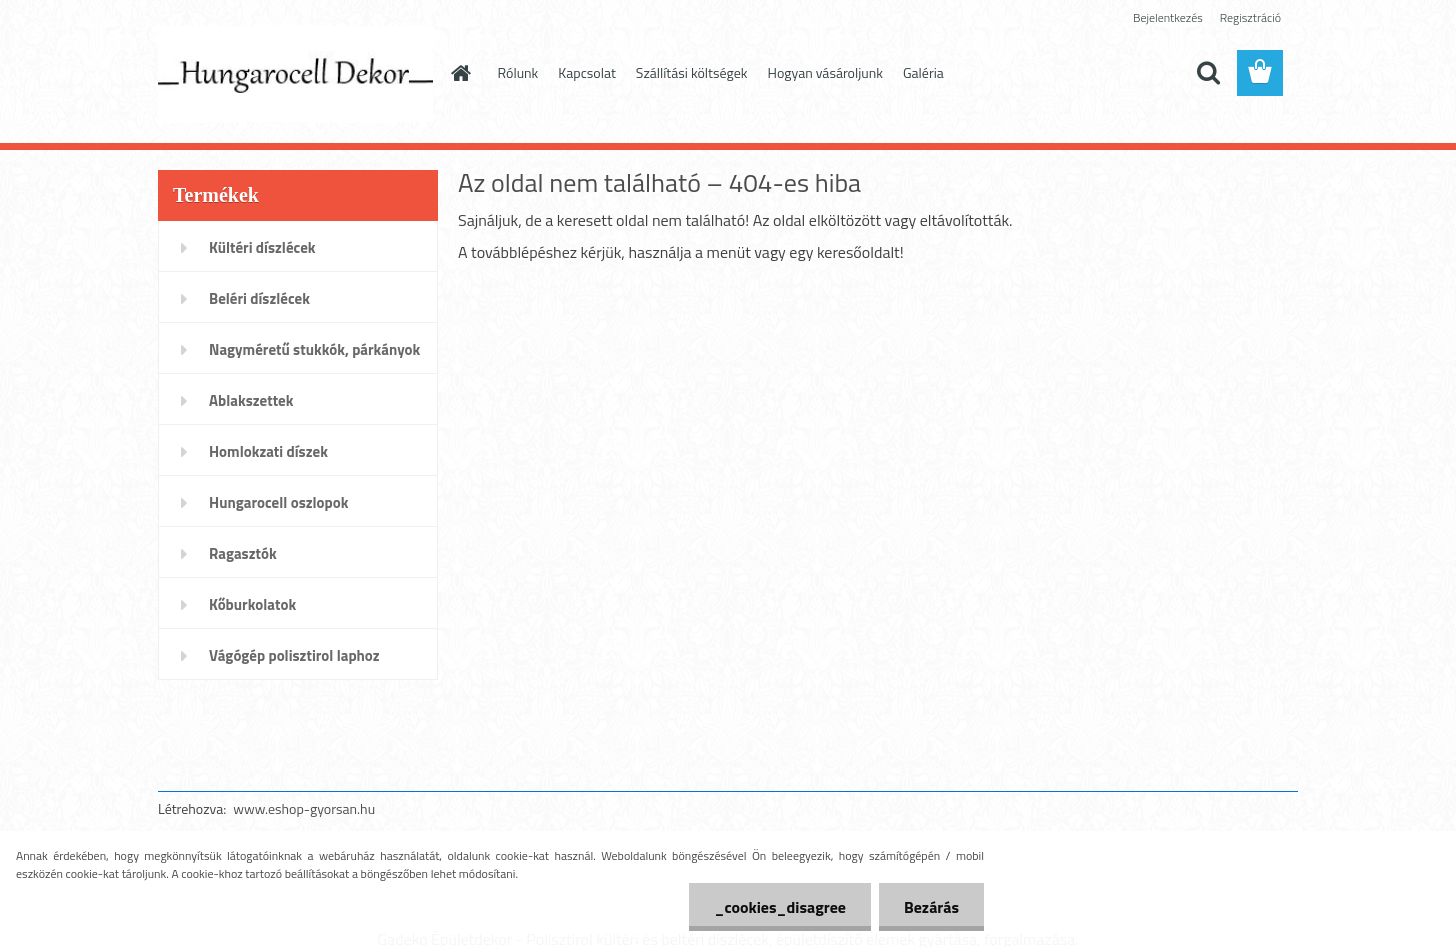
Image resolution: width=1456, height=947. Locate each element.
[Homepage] (460, 73)
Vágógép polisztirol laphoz (294, 655)
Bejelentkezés (1168, 17)
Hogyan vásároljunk (825, 72)
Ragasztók (243, 553)
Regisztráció (1250, 17)
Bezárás (931, 907)
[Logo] (295, 74)
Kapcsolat (587, 72)
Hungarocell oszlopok (278, 502)
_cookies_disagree (779, 907)
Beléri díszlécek (259, 298)
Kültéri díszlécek (262, 247)
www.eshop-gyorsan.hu (304, 808)
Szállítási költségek (692, 72)
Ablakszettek (251, 400)
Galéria (923, 72)
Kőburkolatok (252, 604)
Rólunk (518, 72)
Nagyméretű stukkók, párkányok (314, 349)
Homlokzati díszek (268, 451)
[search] (1208, 73)
